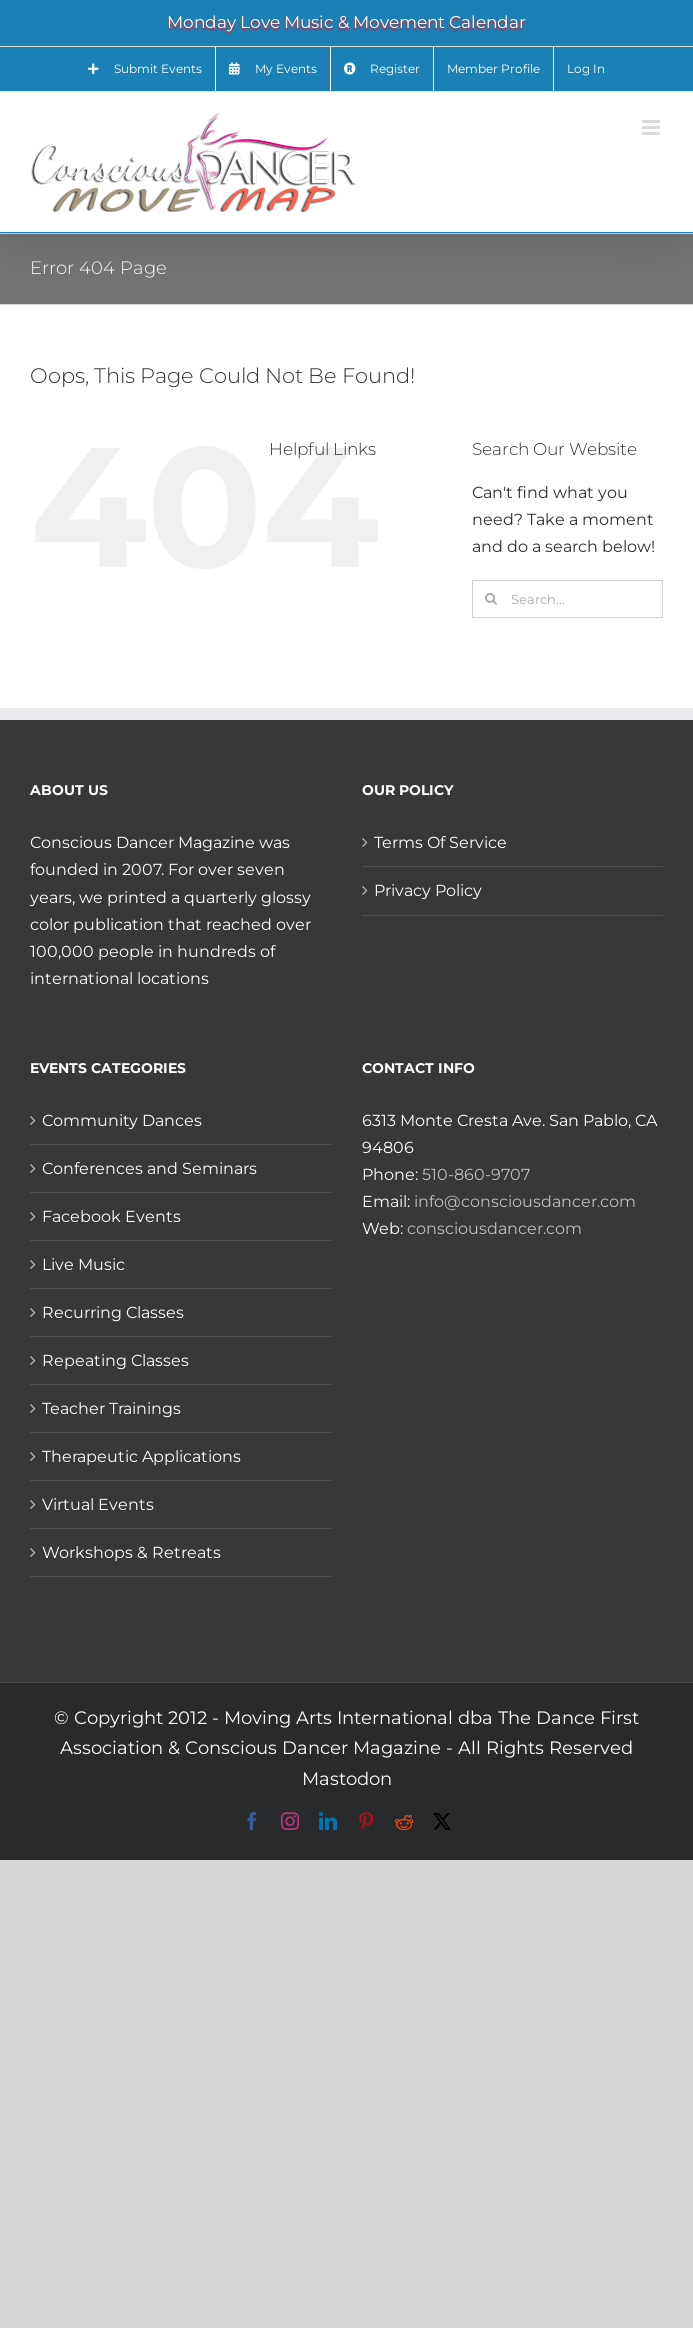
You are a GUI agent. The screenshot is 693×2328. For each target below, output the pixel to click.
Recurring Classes (113, 1312)
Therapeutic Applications (141, 1456)
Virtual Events (98, 1504)
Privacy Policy (428, 890)
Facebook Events (111, 1216)
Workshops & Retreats (131, 1552)
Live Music (83, 1264)
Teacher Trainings (111, 1408)
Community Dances (122, 1120)
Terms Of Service (440, 842)
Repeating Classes (115, 1360)
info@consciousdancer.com (525, 1201)
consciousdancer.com (494, 1228)
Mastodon (347, 1779)
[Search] (491, 599)
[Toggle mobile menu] (652, 127)
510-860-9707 (476, 1174)
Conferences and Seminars (149, 1168)
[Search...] (567, 599)
